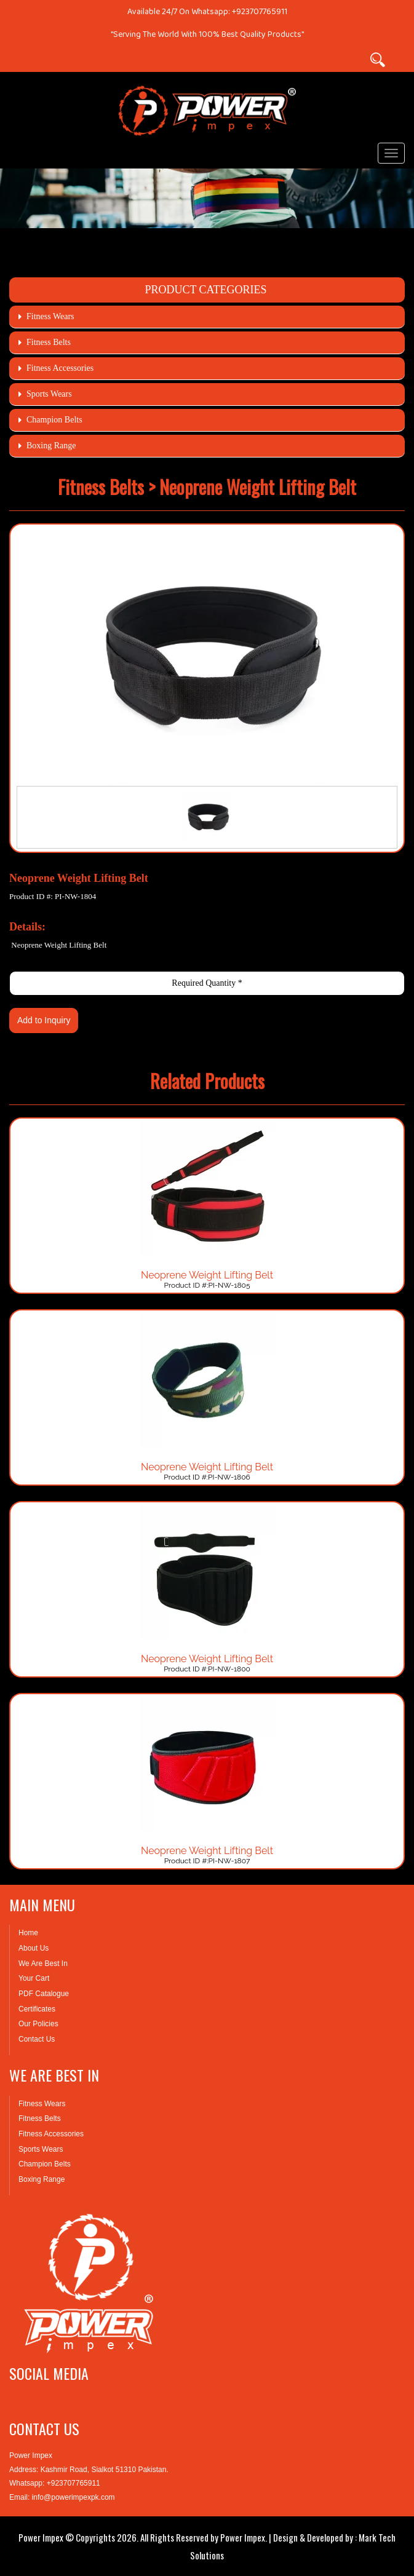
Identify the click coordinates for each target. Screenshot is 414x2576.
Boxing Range (51, 445)
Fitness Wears (50, 316)
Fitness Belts (48, 342)
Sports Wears (49, 393)
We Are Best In (43, 1963)
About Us (33, 1948)
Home (28, 1932)
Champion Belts (54, 419)
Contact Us (36, 2039)
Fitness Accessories (60, 368)
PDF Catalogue (43, 1993)
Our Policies (38, 2023)
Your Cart (33, 1978)
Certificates (36, 2009)
